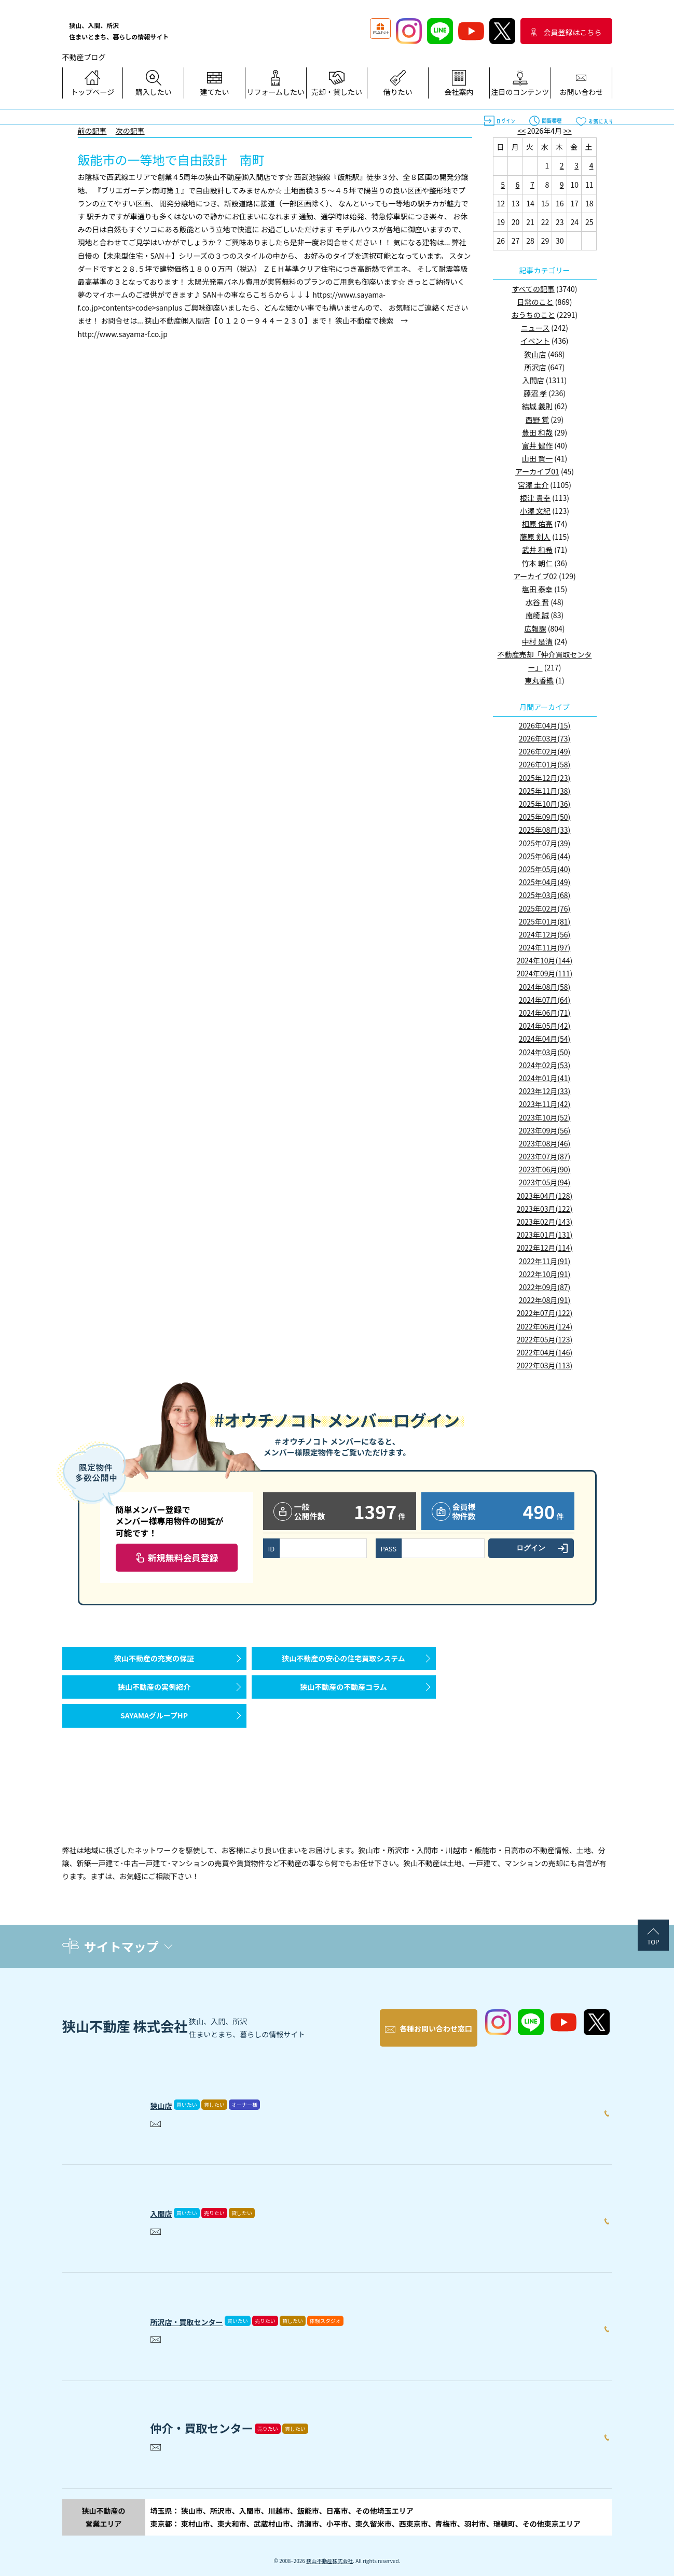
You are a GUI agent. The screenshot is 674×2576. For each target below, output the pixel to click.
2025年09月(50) (545, 816)
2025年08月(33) (545, 829)
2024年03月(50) (545, 1052)
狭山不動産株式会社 (329, 2550)
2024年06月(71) (545, 1012)
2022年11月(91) (545, 1261)
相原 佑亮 (537, 524)
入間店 (533, 380)
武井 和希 (537, 549)
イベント (535, 340)
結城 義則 (537, 406)
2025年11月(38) (545, 791)
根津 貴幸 (535, 498)
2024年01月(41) (545, 1078)
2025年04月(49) (545, 882)
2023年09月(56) (545, 1130)
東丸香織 (539, 680)
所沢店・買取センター (207, 2308)
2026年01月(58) (545, 764)
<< (521, 130)
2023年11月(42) (545, 1104)
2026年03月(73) (545, 738)
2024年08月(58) (545, 987)
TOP (653, 1941)
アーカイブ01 (537, 471)
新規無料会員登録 (183, 1557)
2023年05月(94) (545, 1182)
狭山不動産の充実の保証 (154, 1663)
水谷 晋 (537, 602)
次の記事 (130, 130)
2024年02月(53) (545, 1065)
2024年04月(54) (545, 1038)
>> (567, 130)
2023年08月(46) (545, 1143)
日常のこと (535, 302)
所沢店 (535, 367)
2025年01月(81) (545, 921)
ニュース (535, 328)
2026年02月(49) (545, 751)
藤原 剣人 (535, 536)
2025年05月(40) (545, 869)
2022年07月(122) (544, 1313)
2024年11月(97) (545, 947)
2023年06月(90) (545, 1169)
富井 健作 (537, 445)
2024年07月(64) (545, 1000)
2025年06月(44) (545, 856)
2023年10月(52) (545, 1117)
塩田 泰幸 (537, 589)
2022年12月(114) (544, 1247)
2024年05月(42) (545, 1025)
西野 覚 (537, 419)
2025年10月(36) (545, 804)
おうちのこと (533, 315)
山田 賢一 (537, 458)
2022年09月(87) (545, 1287)
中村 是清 (537, 641)
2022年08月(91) (545, 1300)
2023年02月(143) (544, 1221)
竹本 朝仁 (537, 563)
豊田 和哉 (537, 432)
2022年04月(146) (544, 1352)
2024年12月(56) (545, 934)
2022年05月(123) (544, 1339)
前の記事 (92, 130)
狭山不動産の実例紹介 (154, 1702)
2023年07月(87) (545, 1156)
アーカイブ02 (535, 576)
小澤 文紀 (535, 511)
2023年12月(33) (545, 1091)
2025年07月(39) (545, 843)
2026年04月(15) (545, 725)
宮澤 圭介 (533, 485)
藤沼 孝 (535, 393)
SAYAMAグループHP (154, 1741)
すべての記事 (533, 289)
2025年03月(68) (545, 895)
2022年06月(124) (544, 1326)
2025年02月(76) (545, 908)
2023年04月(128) (544, 1196)
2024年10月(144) (544, 960)
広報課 (535, 628)
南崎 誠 (537, 615)
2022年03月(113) (544, 1365)
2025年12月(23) (545, 778)
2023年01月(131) (544, 1234)
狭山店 (535, 354)
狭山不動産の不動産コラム (343, 1702)
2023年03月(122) (544, 1208)
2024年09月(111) (544, 973)
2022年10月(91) (545, 1274)
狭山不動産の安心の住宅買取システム (343, 1663)
